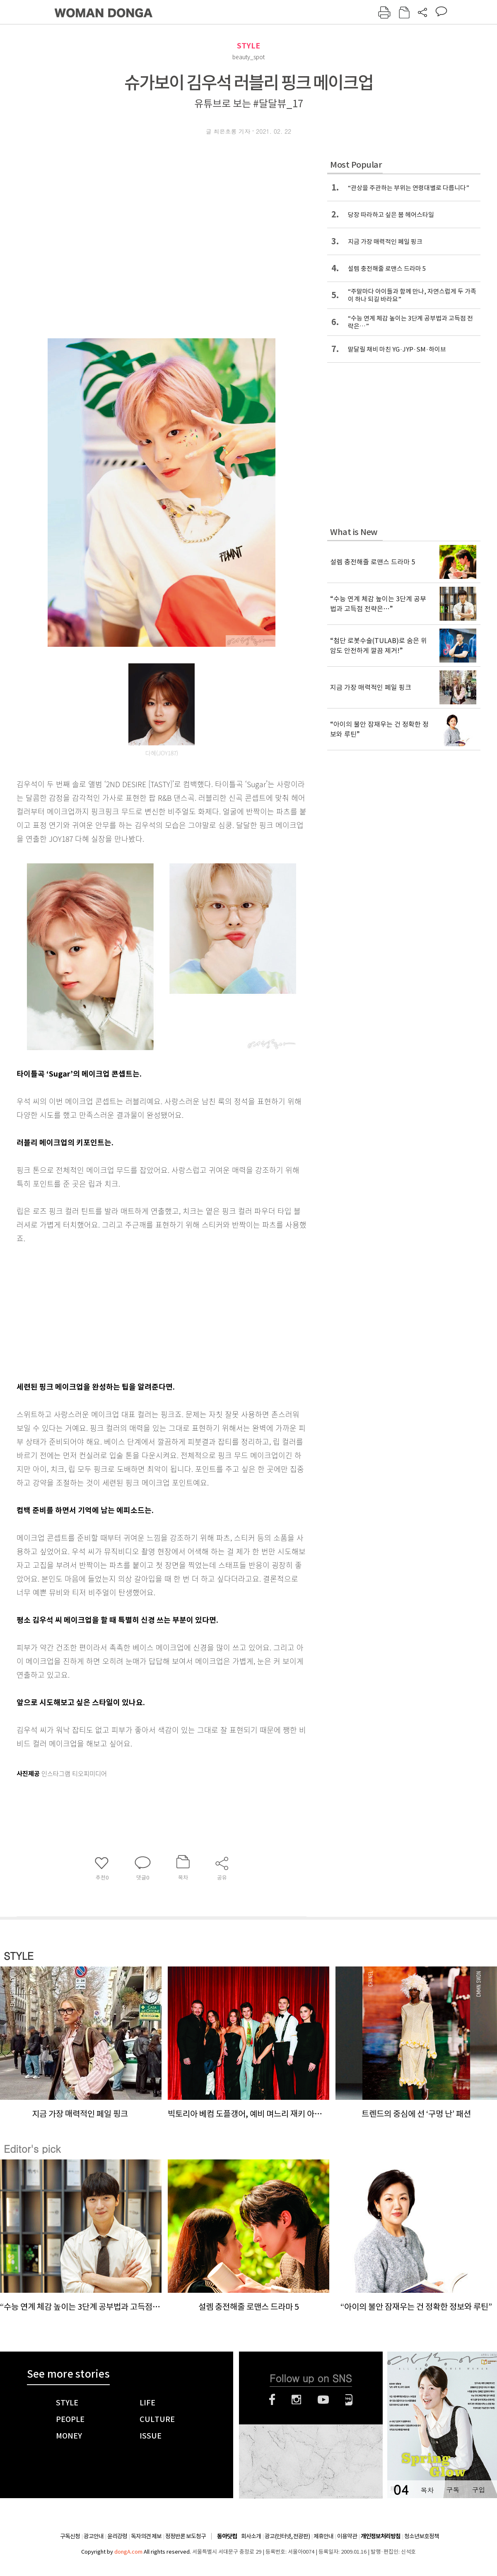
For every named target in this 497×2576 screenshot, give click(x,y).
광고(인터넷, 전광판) (287, 2536)
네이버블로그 (348, 2399)
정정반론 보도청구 (185, 2536)
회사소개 (251, 2536)
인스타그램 (296, 2399)
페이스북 (272, 2399)
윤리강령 (117, 2536)
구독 (452, 2489)
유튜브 (323, 2399)
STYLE (248, 46)
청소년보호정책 (421, 2536)
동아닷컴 (227, 2536)
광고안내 (94, 2536)
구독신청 (70, 2536)
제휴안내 (323, 2536)
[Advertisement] (141, 1310)
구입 (478, 2489)
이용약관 (347, 2536)
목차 (427, 2489)
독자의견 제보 (146, 2536)
